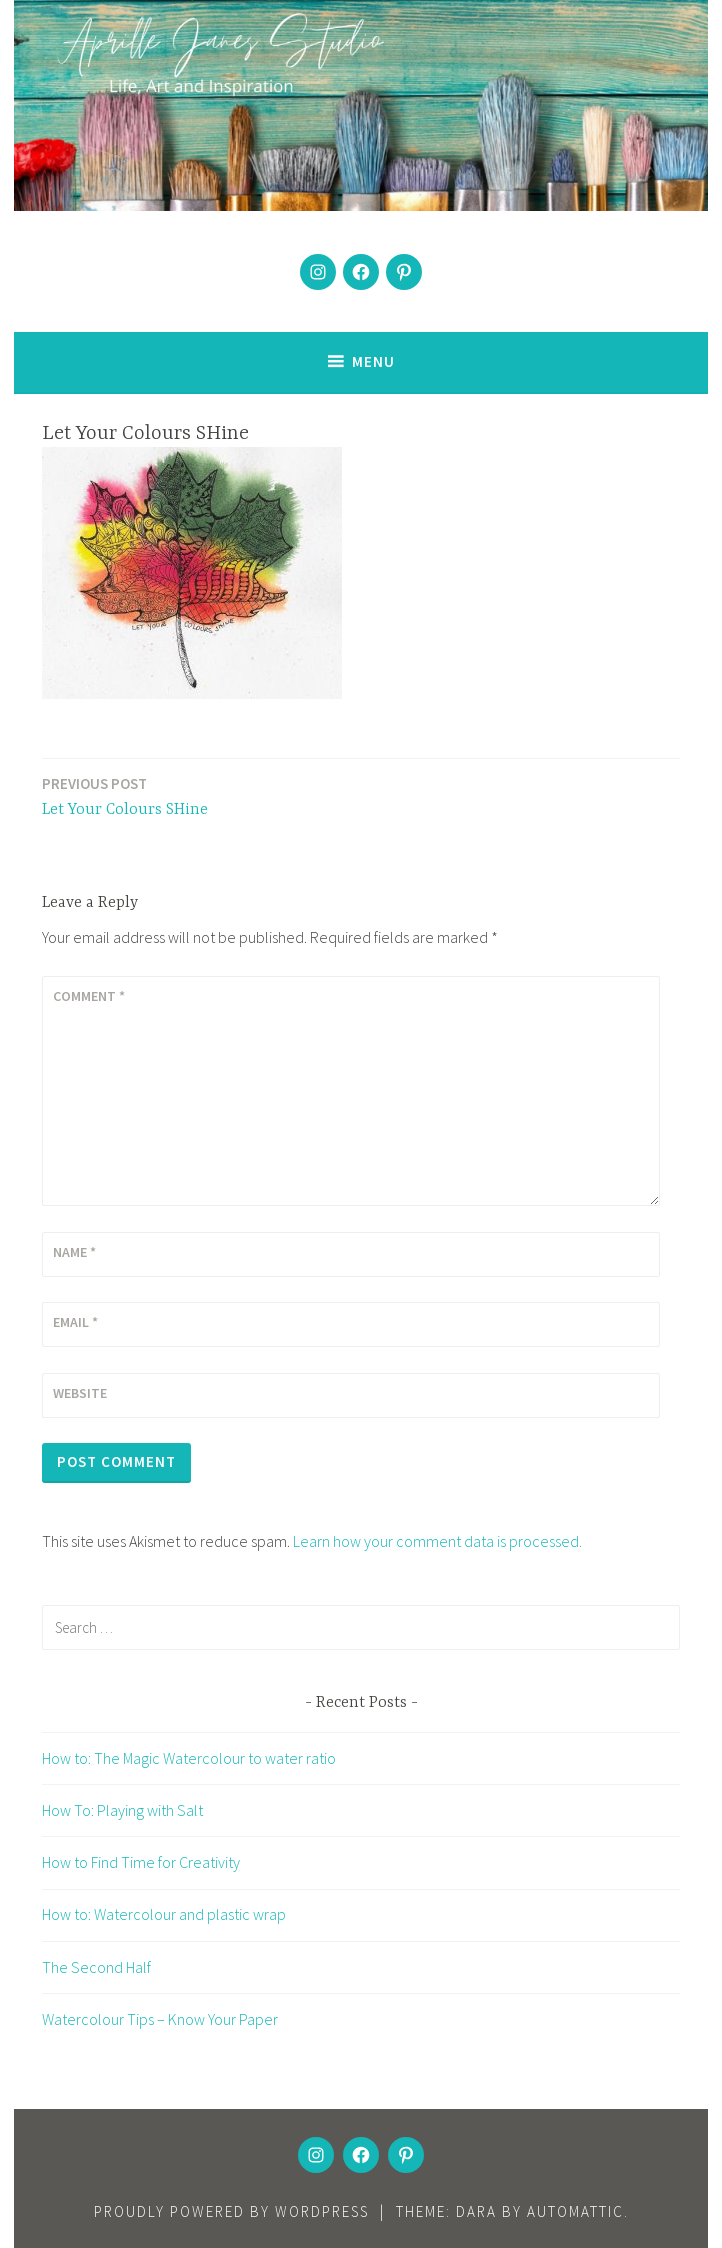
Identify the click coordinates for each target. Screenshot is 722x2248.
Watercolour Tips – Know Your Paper (160, 2019)
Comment (89, 996)
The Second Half (96, 1967)
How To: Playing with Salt (122, 1810)
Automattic (575, 2211)
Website (80, 1393)
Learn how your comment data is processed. (437, 1541)
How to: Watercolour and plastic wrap (164, 1914)
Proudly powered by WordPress (231, 2211)
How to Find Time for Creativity (141, 1862)
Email (75, 1322)
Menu (373, 361)
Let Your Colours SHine (125, 795)
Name (74, 1252)
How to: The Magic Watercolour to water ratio (189, 1758)
